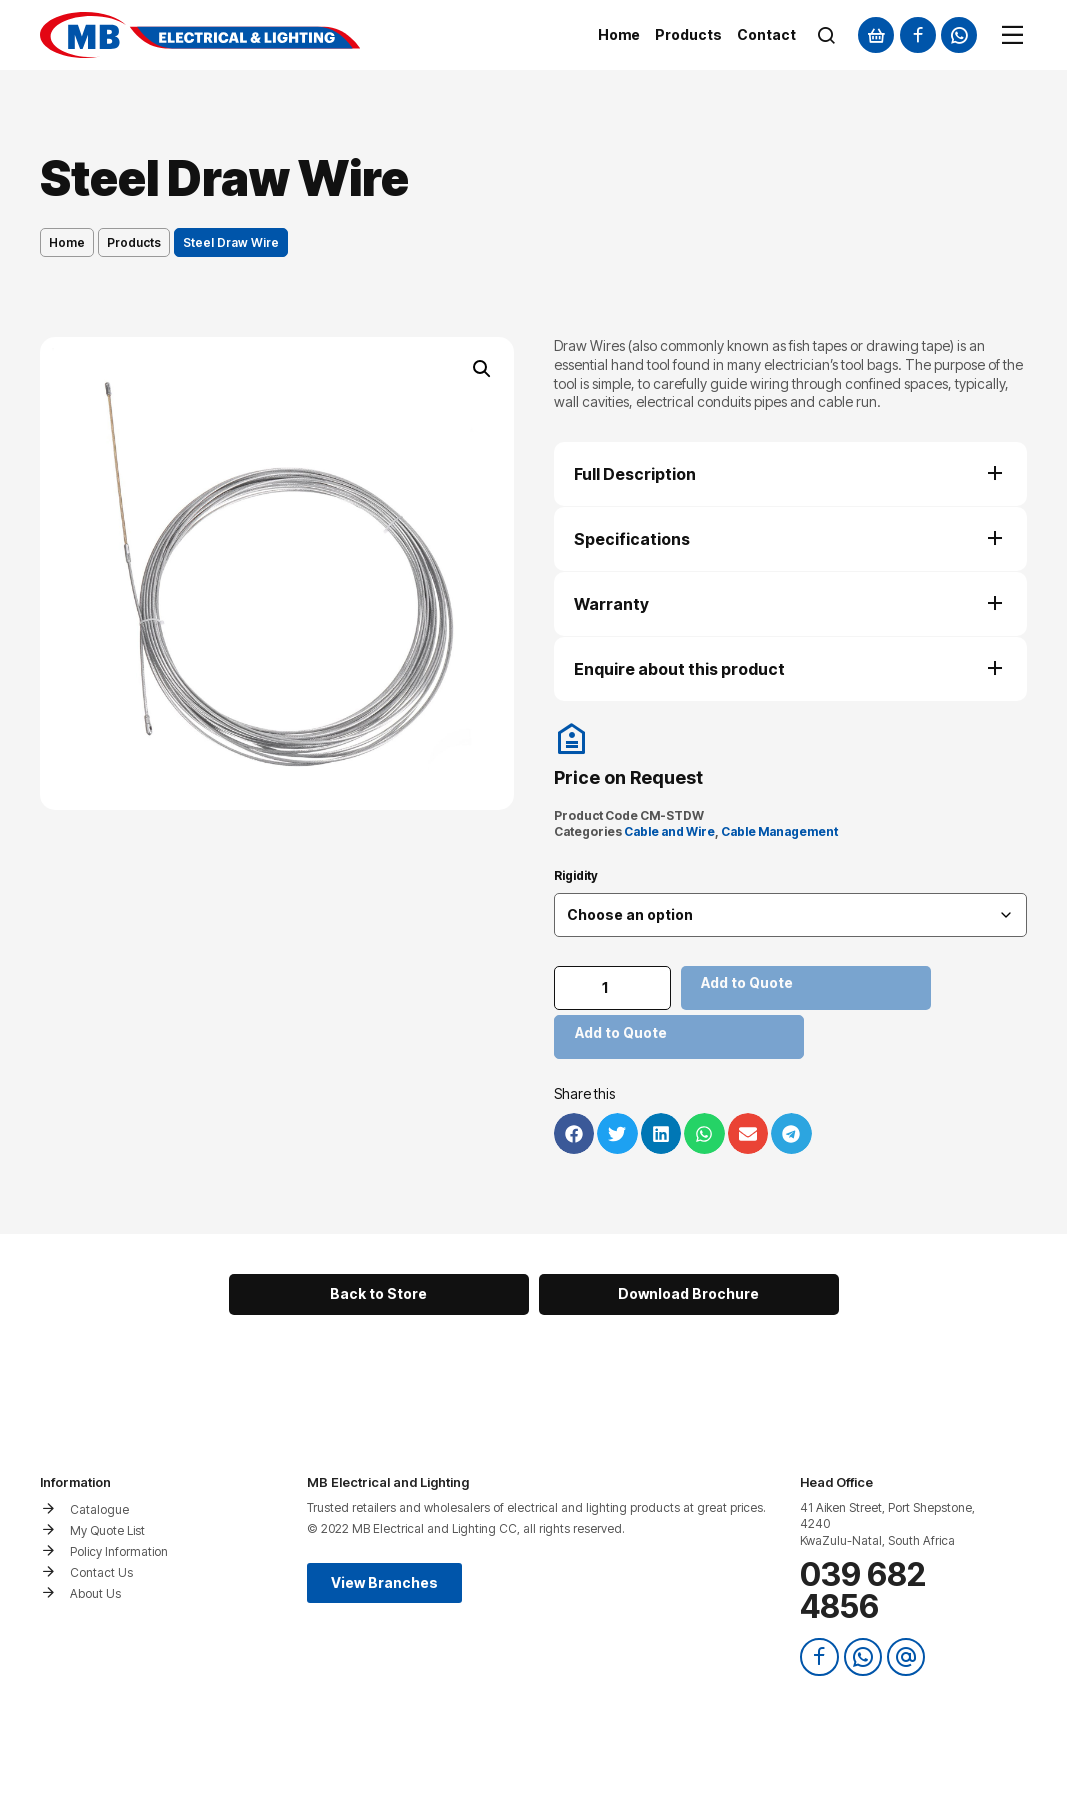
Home (67, 242)
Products (134, 242)
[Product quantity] (614, 988)
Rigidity (576, 876)
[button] (482, 369)
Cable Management (779, 831)
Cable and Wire (669, 831)
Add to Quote (750, 982)
